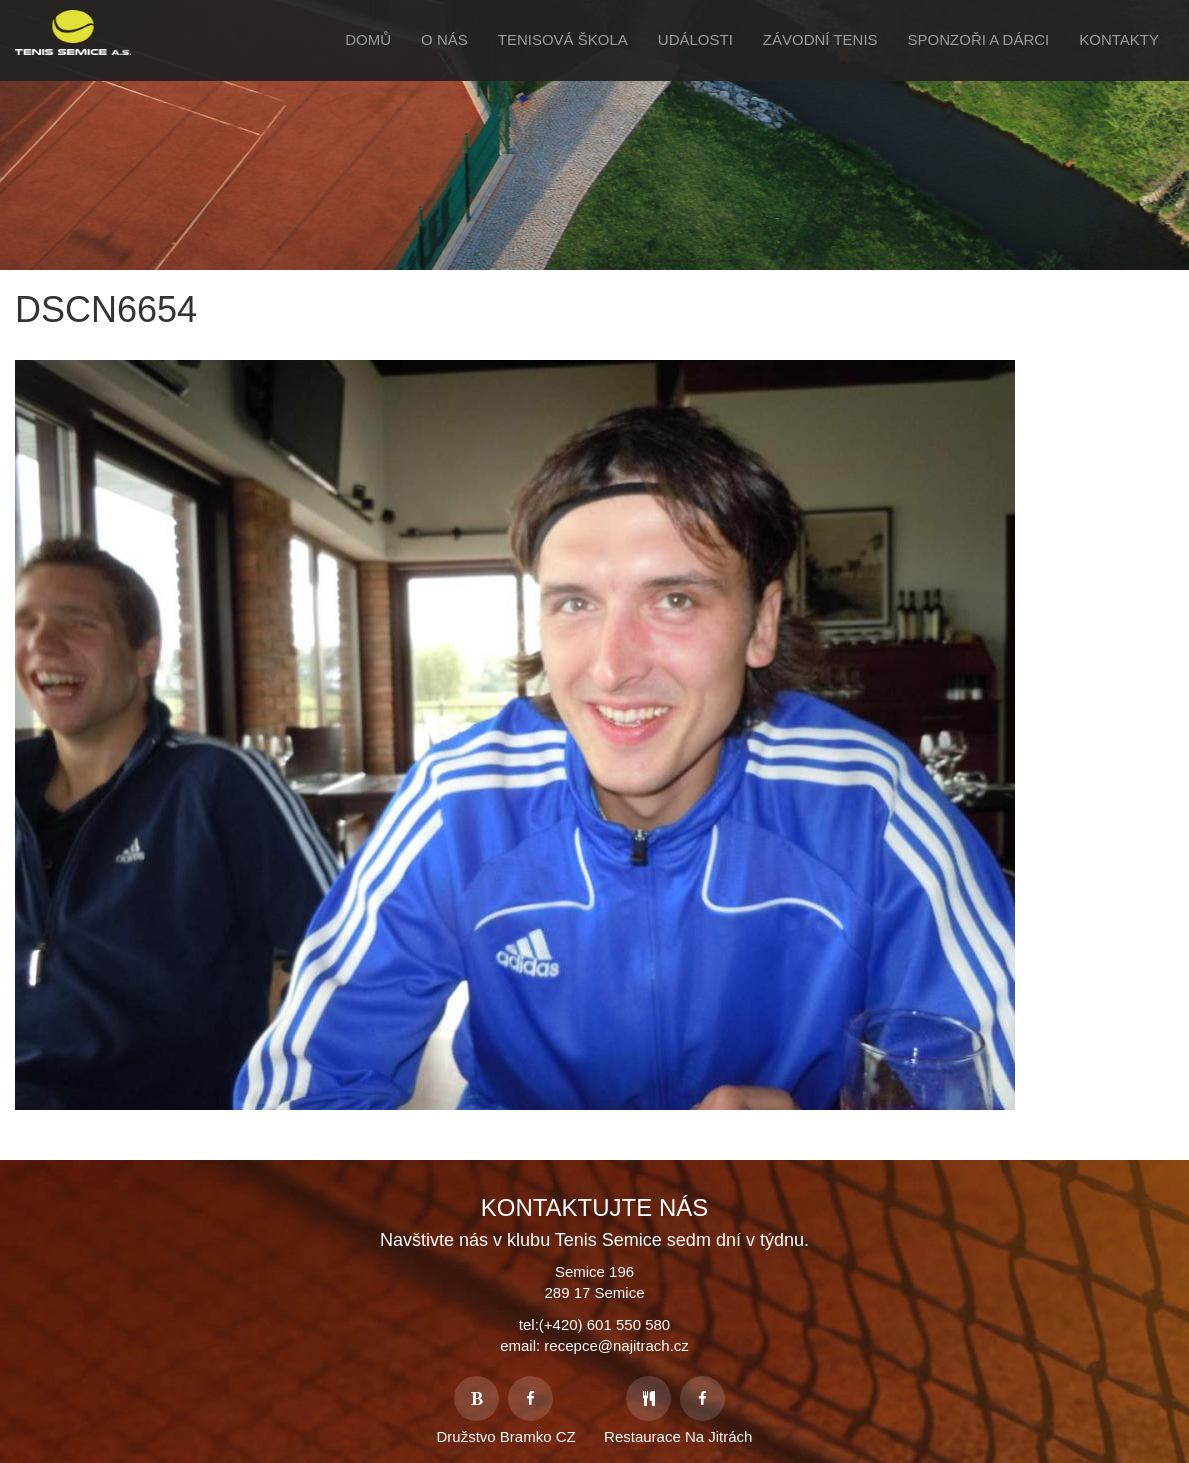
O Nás (444, 39)
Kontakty (1119, 39)
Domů (368, 39)
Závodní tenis (820, 39)
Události (695, 39)
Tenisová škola (563, 39)
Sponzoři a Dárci (979, 39)
